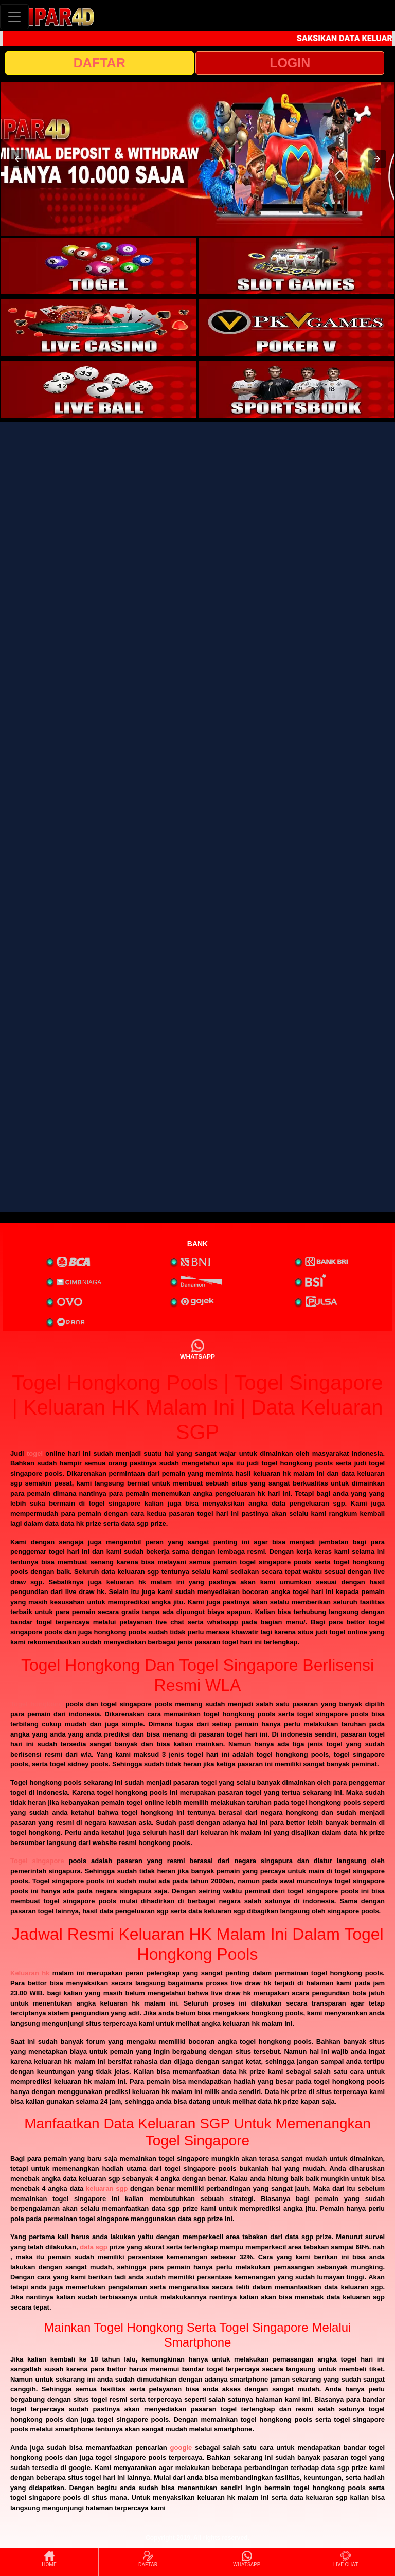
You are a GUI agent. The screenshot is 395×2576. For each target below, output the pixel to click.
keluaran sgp (107, 2188)
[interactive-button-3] (98, 327)
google (181, 2448)
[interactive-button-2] (296, 266)
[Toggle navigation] (14, 16)
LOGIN (290, 63)
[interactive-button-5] (98, 389)
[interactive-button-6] (296, 389)
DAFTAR (99, 63)
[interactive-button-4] (296, 327)
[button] (18, 159)
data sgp (93, 2247)
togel (35, 1453)
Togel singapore (37, 1861)
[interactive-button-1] (98, 266)
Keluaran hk (29, 1973)
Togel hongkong (36, 1704)
